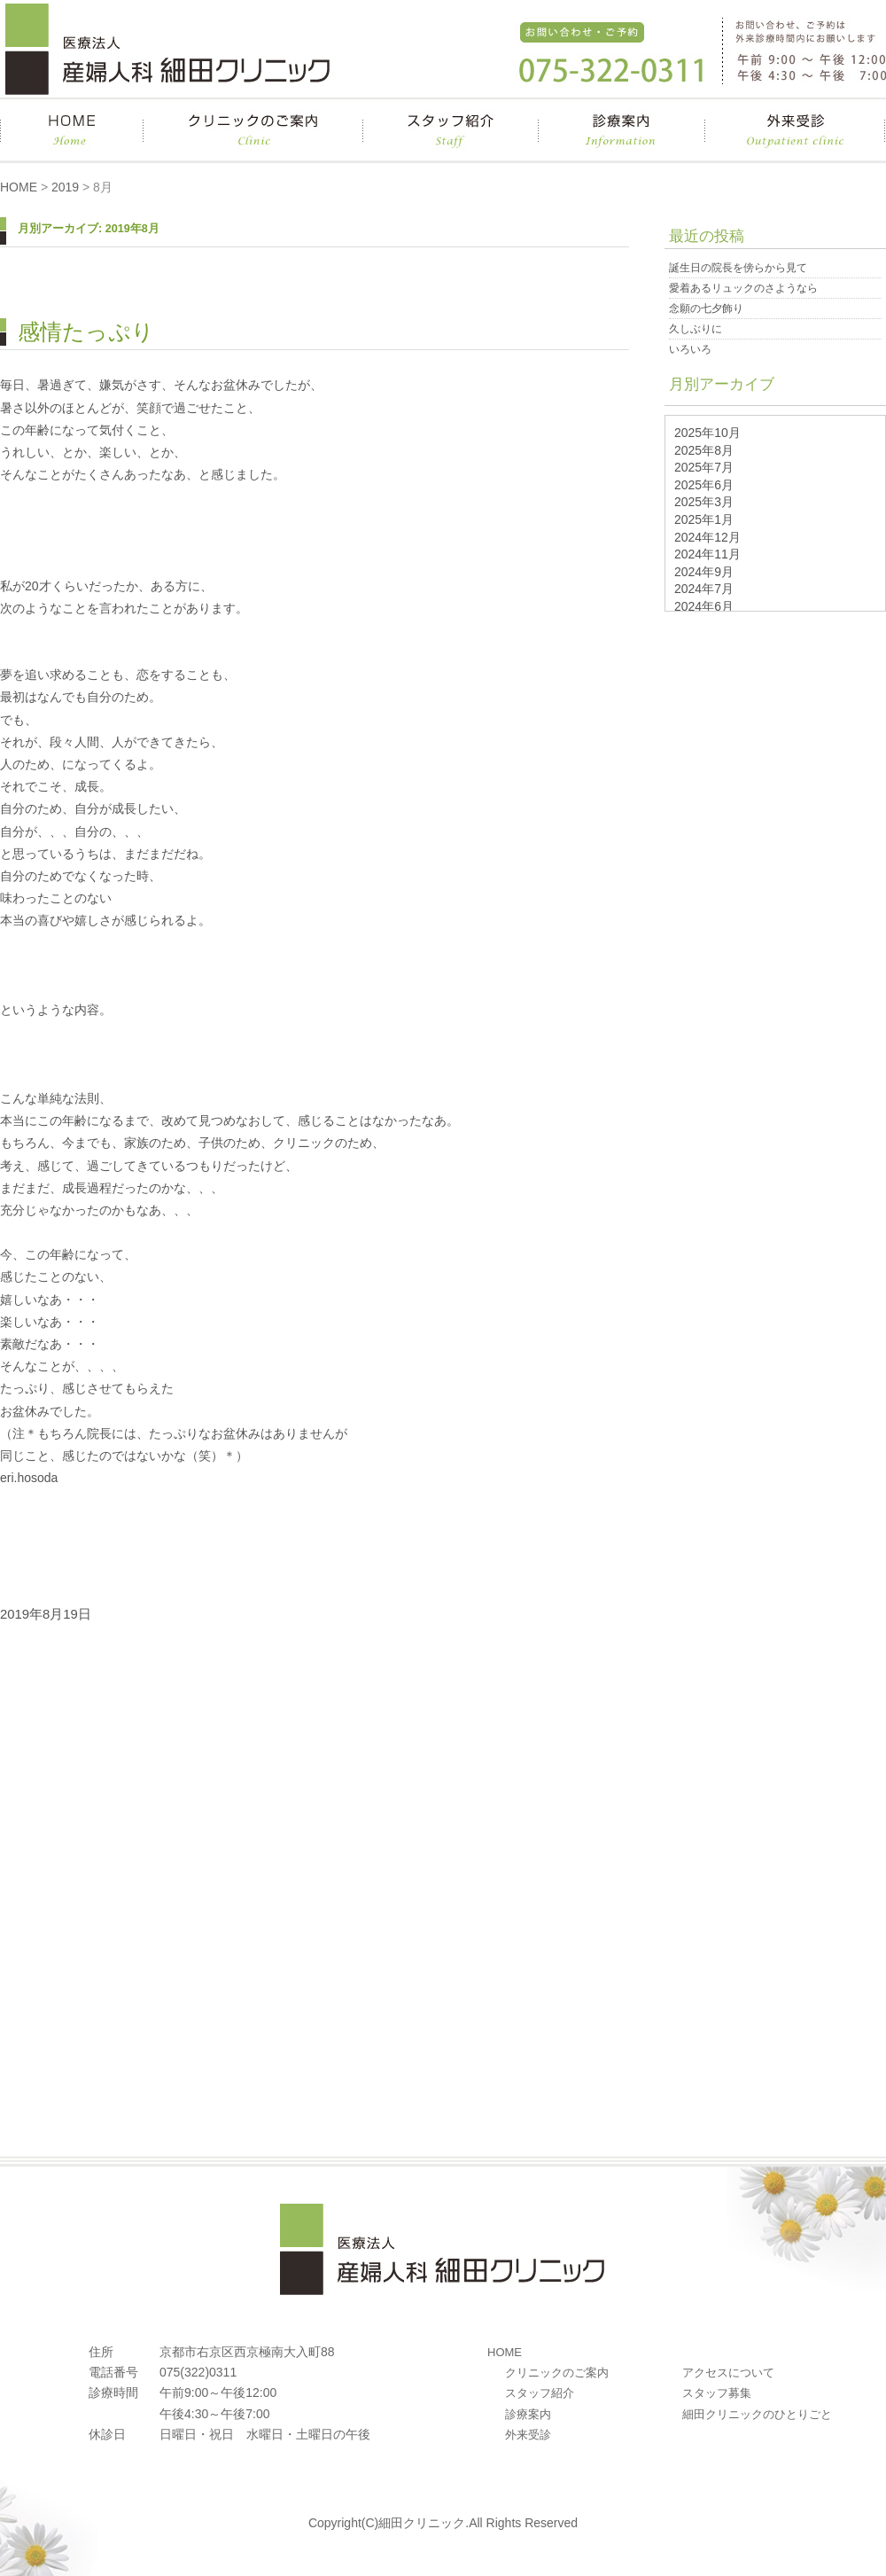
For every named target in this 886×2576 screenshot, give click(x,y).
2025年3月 (704, 502)
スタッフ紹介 (539, 2393)
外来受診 (528, 2434)
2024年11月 (707, 554)
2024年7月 (704, 589)
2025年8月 (704, 450)
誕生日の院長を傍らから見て (738, 268)
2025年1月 (704, 519)
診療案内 (528, 2414)
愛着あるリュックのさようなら (743, 288)
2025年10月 (707, 432)
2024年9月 (704, 572)
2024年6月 (704, 606)
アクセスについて (728, 2372)
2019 (65, 187)
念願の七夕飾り (706, 308)
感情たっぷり (86, 331)
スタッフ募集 (716, 2393)
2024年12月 (707, 537)
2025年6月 (704, 485)
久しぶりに (695, 329)
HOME (18, 187)
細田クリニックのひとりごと (757, 2414)
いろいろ (690, 349)
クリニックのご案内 (557, 2372)
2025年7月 (704, 467)
